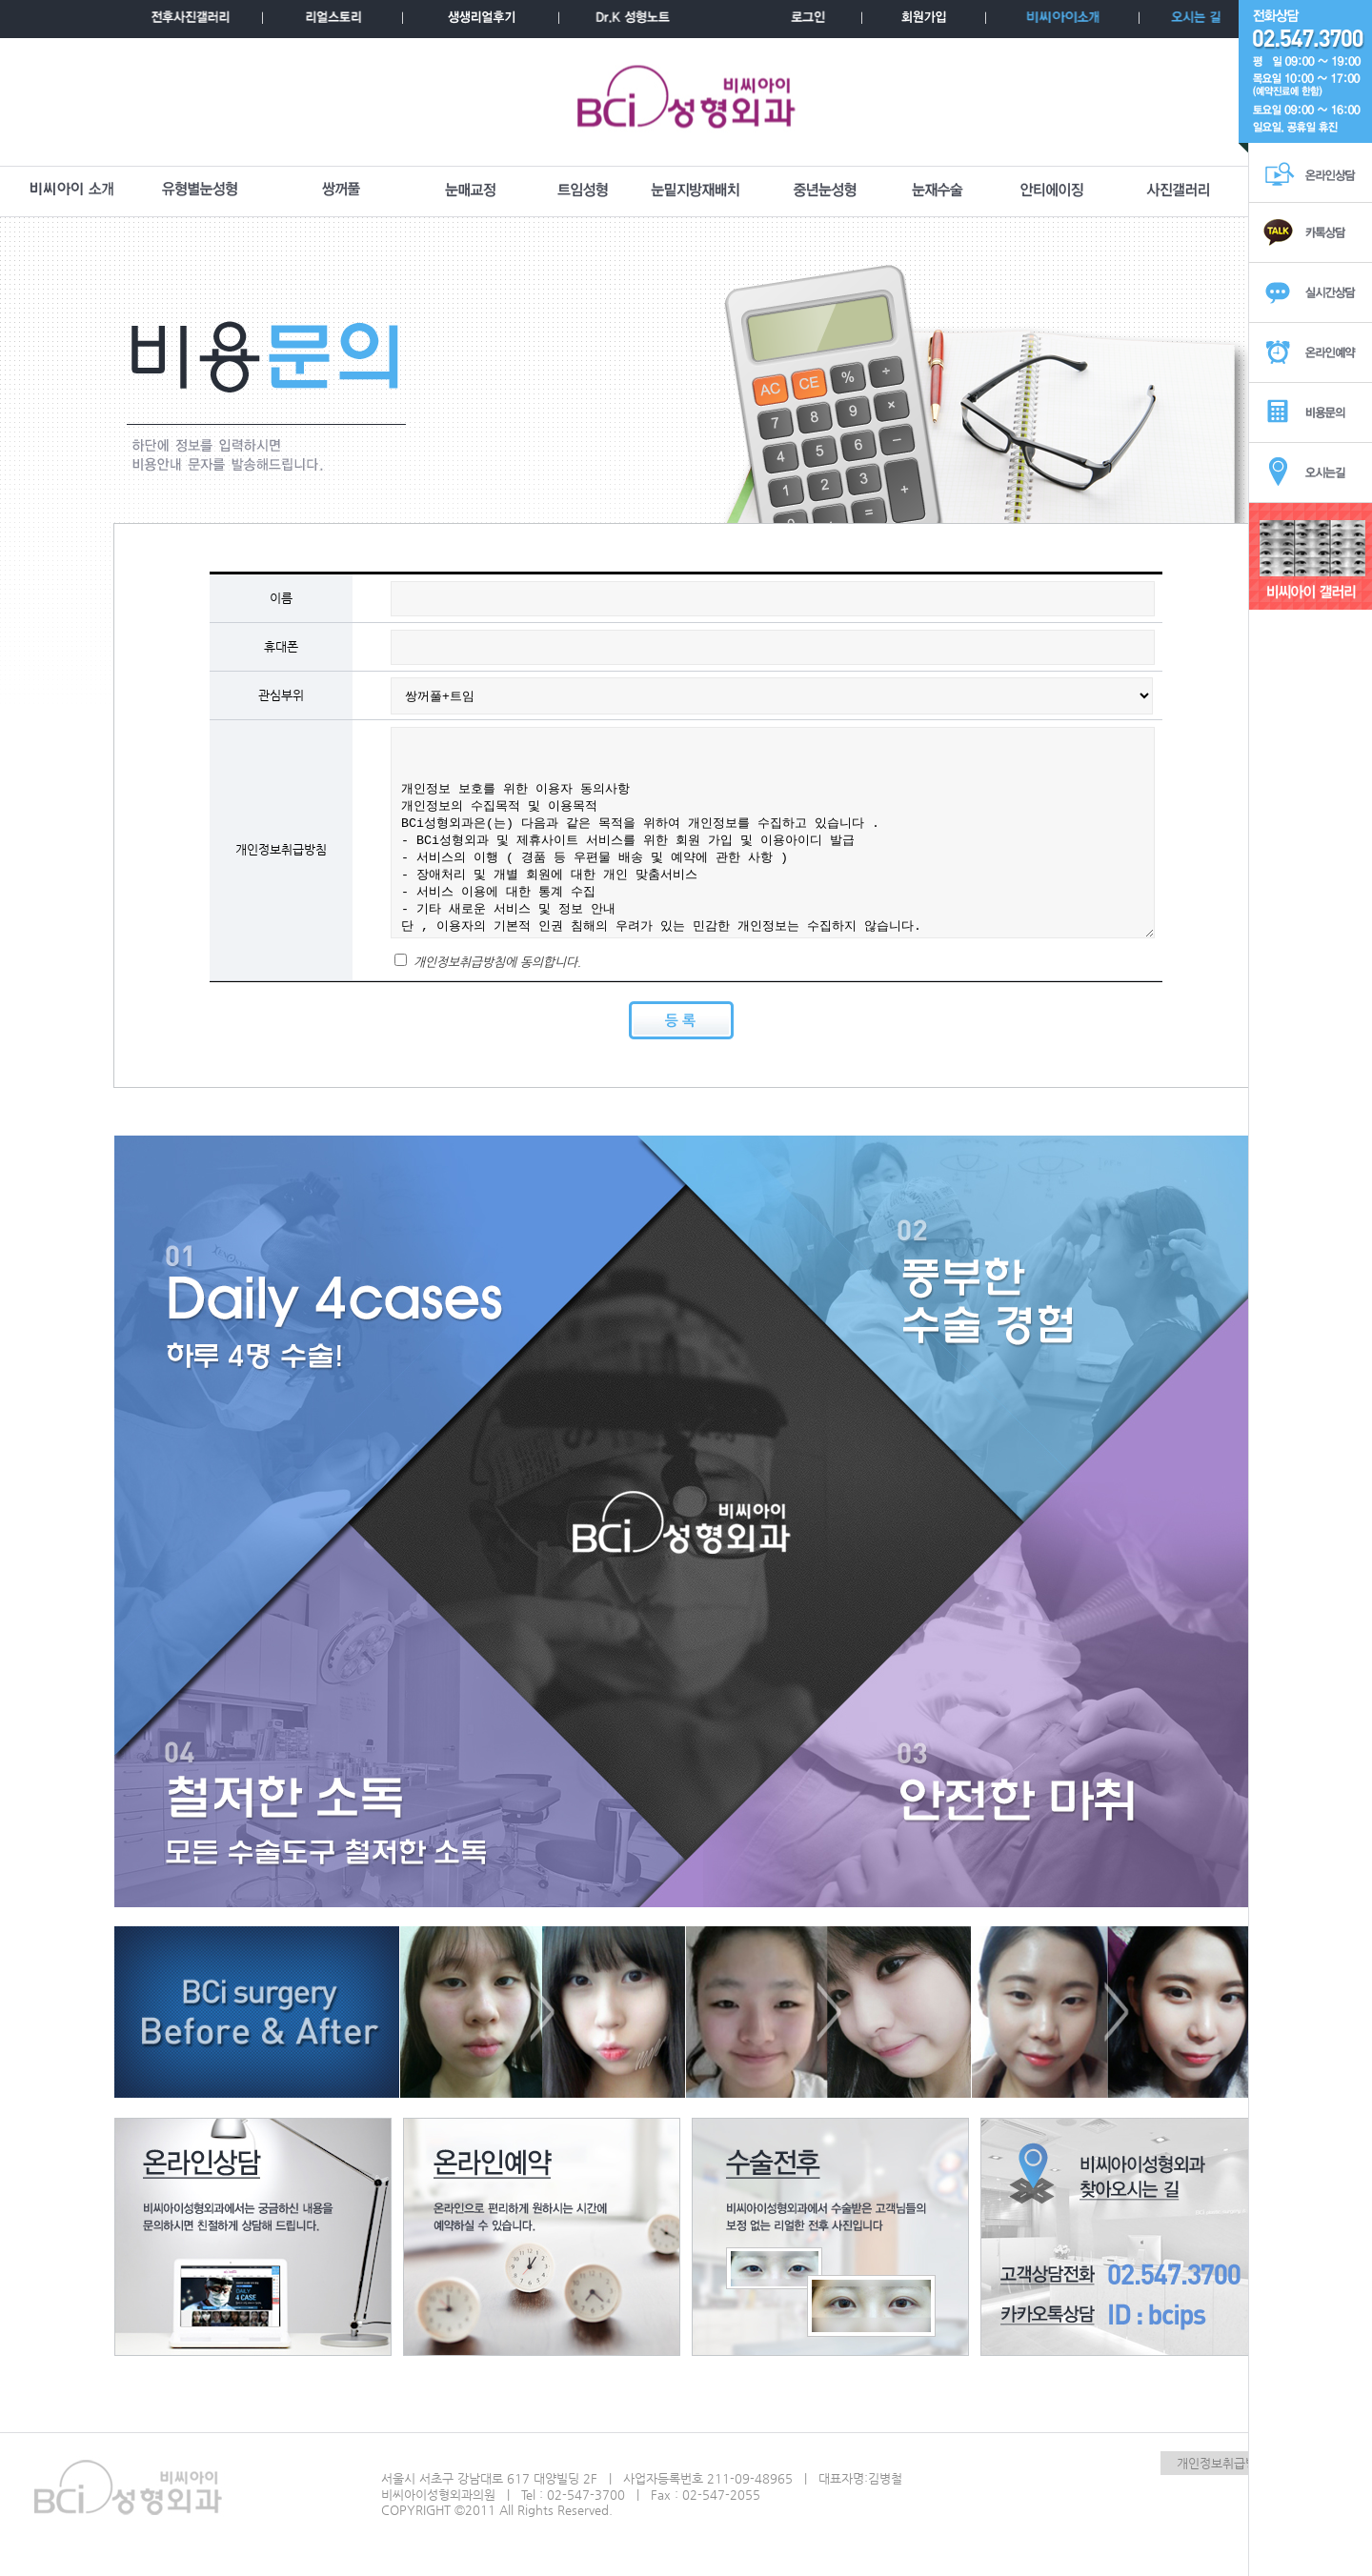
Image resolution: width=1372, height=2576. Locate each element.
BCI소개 (71, 190)
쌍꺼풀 (341, 190)
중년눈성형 (825, 190)
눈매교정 (470, 190)
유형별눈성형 (200, 190)
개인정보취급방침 (1222, 2463)
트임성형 (583, 190)
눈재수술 (937, 190)
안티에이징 (1052, 190)
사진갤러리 (1179, 190)
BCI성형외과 (686, 102)
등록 (681, 1020)
